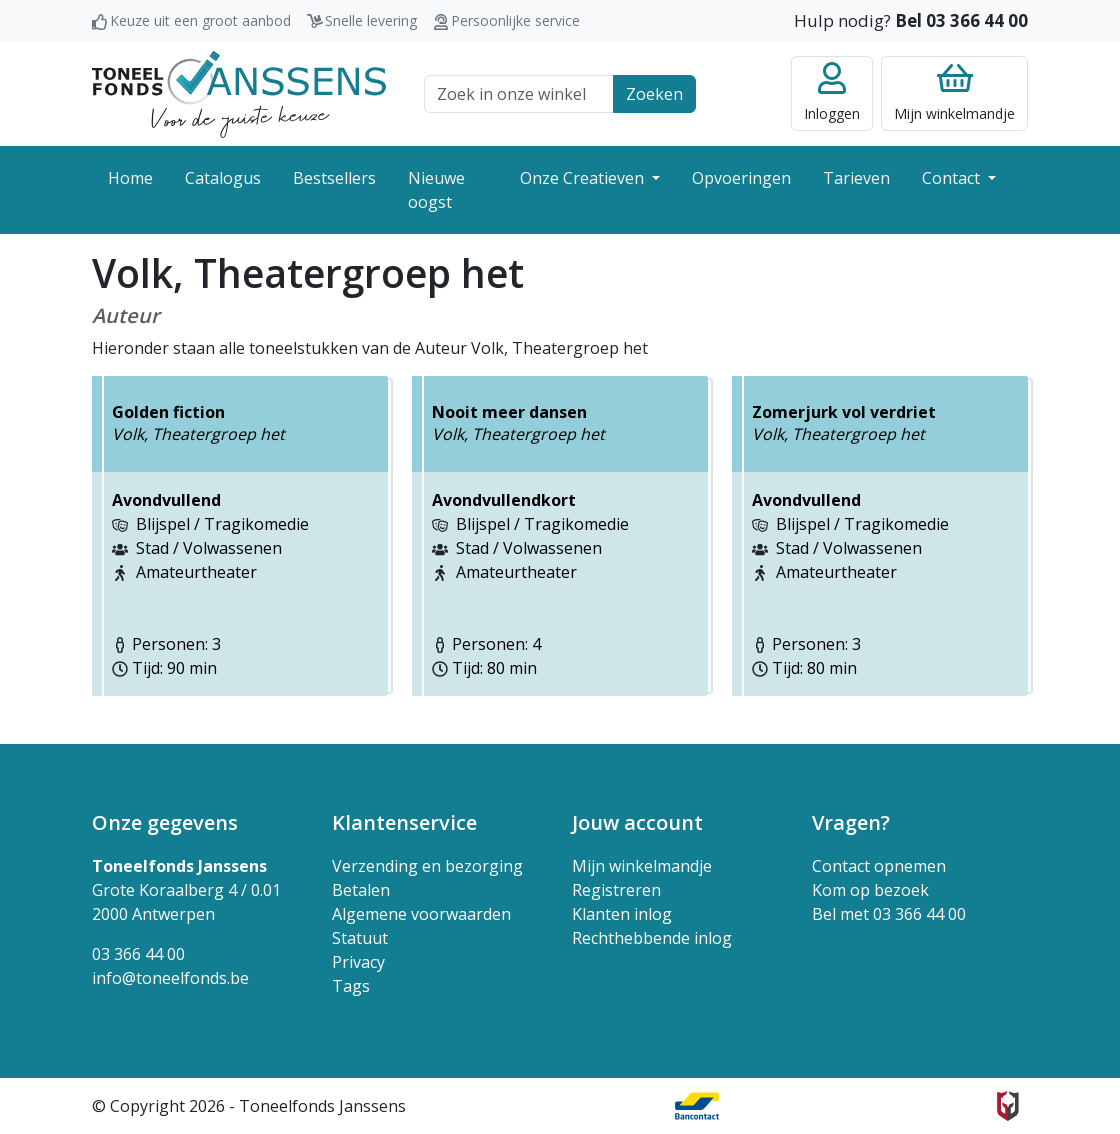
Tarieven (856, 178)
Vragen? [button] (851, 822)
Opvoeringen (741, 178)
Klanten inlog (622, 914)
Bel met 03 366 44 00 (889, 914)
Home (130, 178)
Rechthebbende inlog (652, 938)
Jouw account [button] (637, 822)
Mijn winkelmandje (642, 866)
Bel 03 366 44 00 (961, 20)
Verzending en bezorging (427, 866)
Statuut (360, 938)
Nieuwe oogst (436, 190)
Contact (953, 178)
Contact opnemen (879, 866)
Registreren (616, 890)
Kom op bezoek (870, 890)
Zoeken (654, 94)
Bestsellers (334, 178)
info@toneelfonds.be (170, 978)
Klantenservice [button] (404, 822)
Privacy (358, 962)
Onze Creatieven (584, 178)
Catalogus (223, 178)
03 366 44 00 (138, 954)
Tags (351, 986)
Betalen (361, 890)
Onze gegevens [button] (165, 822)
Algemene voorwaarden (421, 914)
